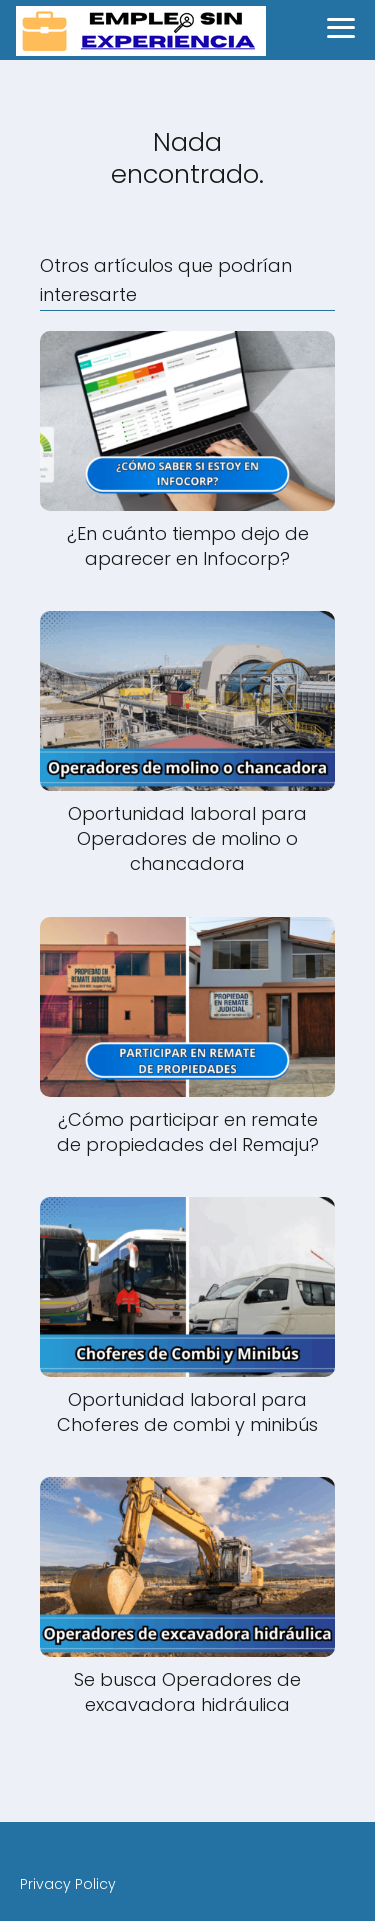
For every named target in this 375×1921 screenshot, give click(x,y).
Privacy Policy (68, 1884)
